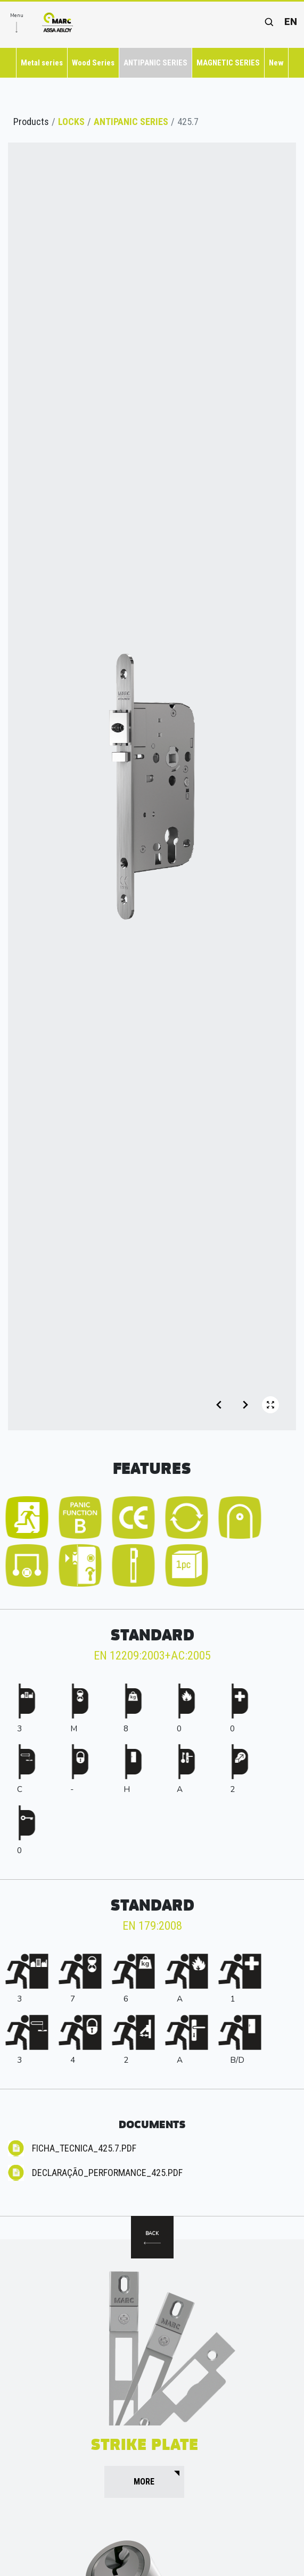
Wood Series (93, 63)
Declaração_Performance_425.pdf (107, 2172)
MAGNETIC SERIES (228, 63)
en (290, 21)
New (276, 63)
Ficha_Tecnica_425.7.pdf (84, 2148)
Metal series (42, 63)
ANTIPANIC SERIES (155, 63)
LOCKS (71, 121)
